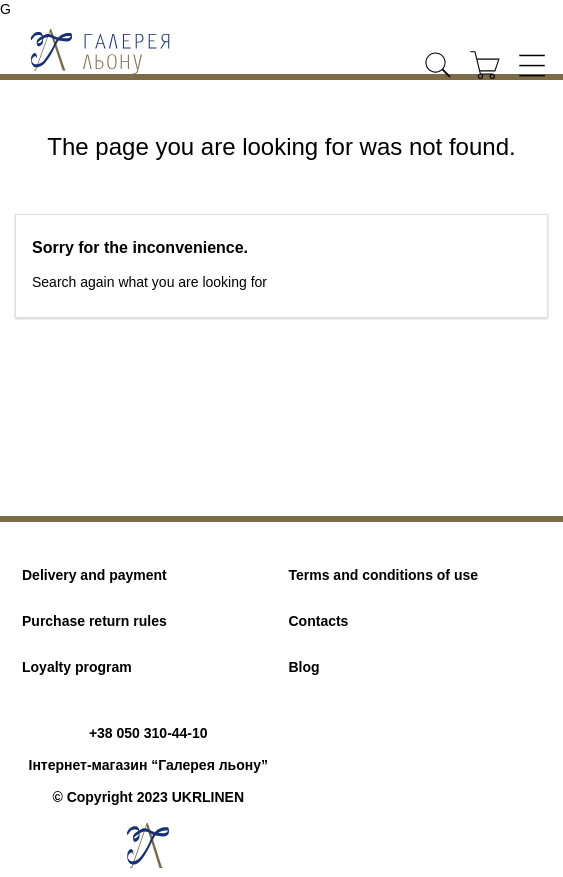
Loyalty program (77, 667)
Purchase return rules (94, 621)
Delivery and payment (94, 575)
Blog (304, 667)
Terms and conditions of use (384, 575)
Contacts (319, 621)
